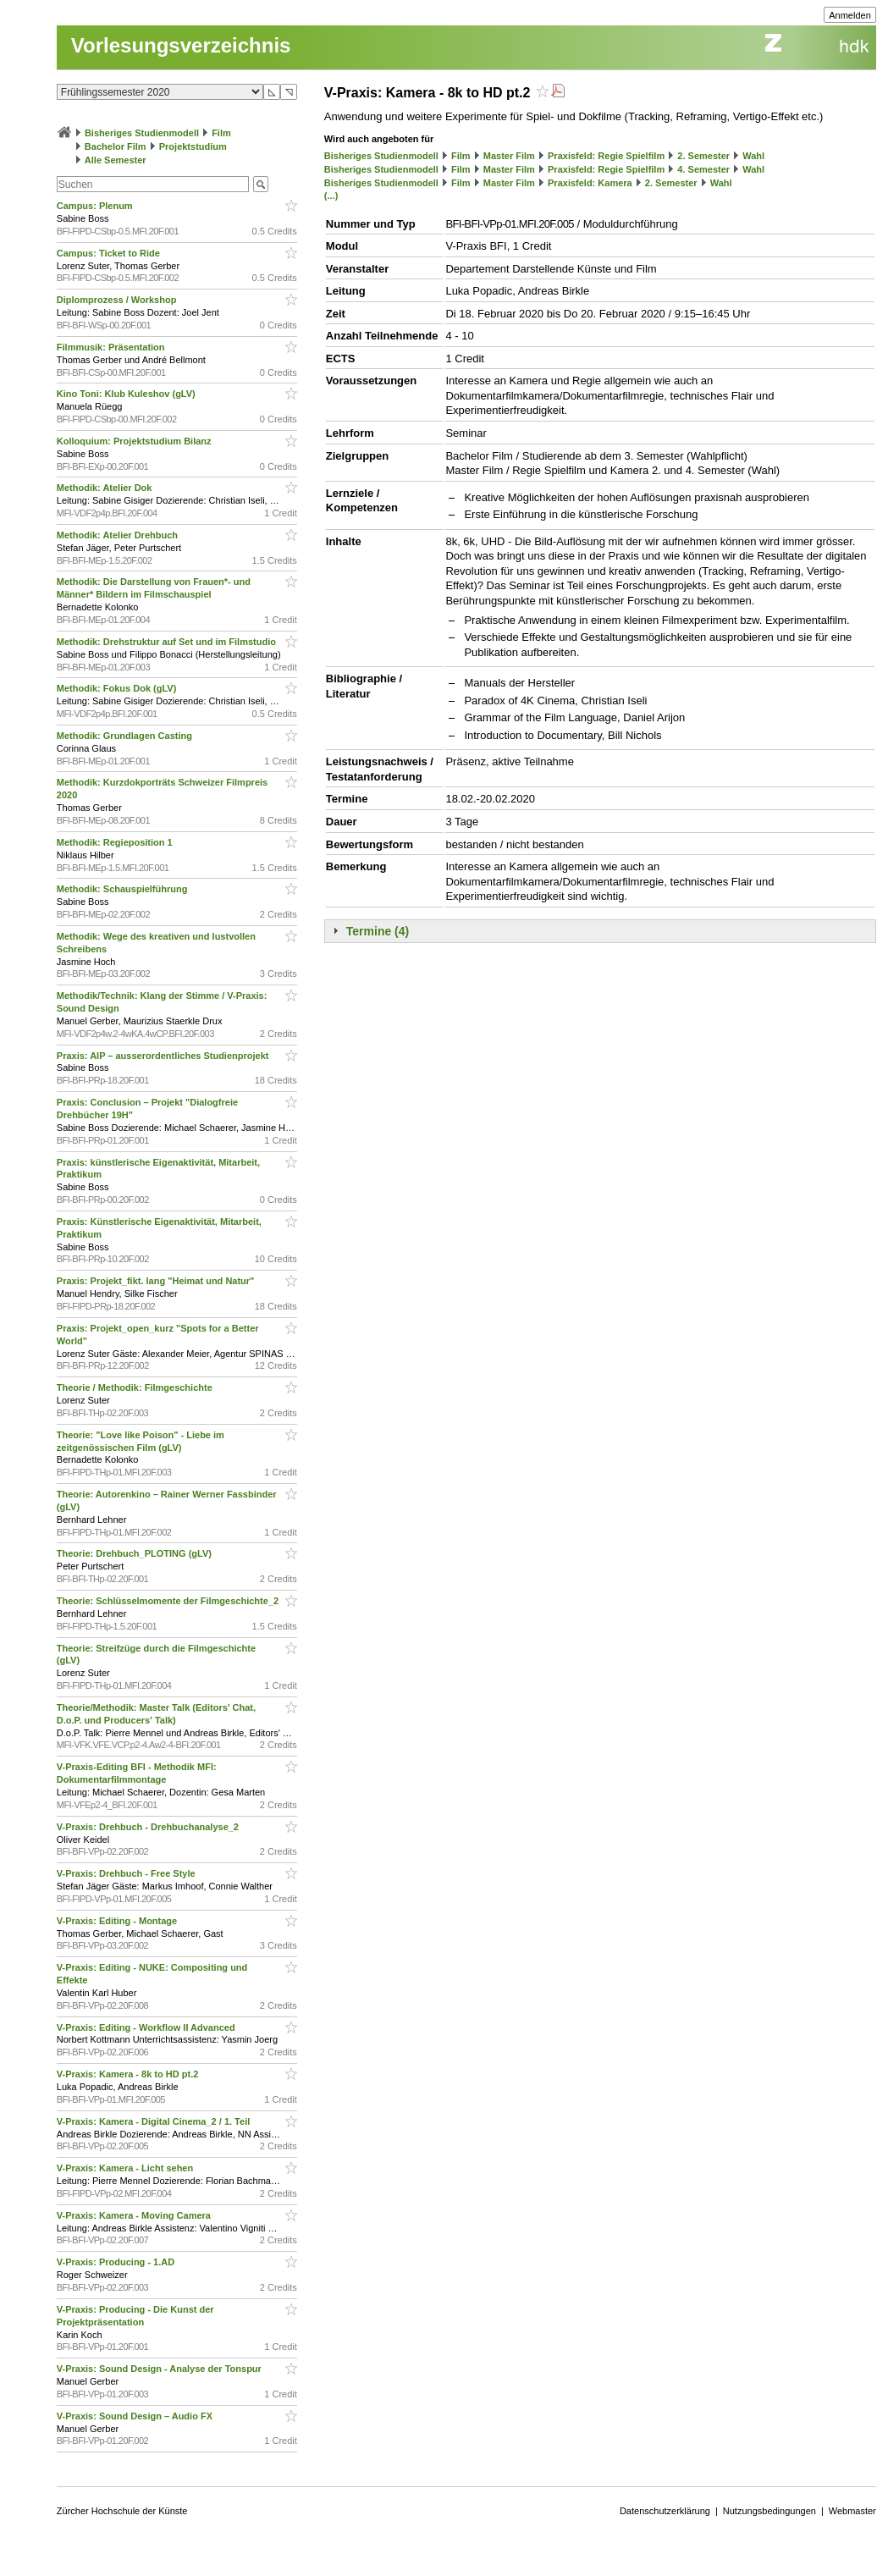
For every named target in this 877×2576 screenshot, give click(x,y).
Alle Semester (115, 160)
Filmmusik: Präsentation (112, 347)
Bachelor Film (115, 146)
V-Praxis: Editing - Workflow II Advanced (147, 2027)
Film (221, 133)
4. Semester (703, 169)
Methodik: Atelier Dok (106, 488)
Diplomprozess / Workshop (118, 300)
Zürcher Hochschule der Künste (122, 2511)
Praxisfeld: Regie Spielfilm (606, 156)
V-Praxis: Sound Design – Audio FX (136, 2416)
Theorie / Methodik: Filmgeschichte (136, 1387)
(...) (331, 195)
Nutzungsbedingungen (769, 2511)
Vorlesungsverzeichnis (181, 45)
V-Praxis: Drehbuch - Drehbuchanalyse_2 (149, 1827)
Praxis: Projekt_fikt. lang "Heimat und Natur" (157, 1281)
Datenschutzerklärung (665, 2511)
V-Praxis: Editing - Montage (118, 1921)
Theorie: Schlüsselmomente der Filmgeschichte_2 (169, 1601)
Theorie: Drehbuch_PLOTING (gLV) (135, 1553)
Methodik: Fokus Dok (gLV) (118, 688)
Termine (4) (377, 931)
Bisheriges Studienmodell (142, 133)
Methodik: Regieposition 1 (116, 842)
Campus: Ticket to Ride (110, 253)
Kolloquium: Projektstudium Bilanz (135, 441)
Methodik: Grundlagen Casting (126, 736)
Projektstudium (193, 146)
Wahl (753, 156)
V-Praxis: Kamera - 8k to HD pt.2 (129, 2074)
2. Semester (703, 156)
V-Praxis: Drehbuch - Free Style (127, 1873)
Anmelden (850, 15)
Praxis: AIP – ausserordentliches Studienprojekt (164, 1056)
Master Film (509, 156)
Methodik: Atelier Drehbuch (118, 535)
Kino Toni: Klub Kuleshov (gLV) (127, 394)
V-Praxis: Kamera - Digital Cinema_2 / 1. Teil (155, 2121)
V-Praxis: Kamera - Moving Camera (135, 2215)
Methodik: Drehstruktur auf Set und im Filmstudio (168, 642)
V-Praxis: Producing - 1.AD (117, 2262)
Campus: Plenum (96, 206)
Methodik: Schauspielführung (123, 889)
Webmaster (852, 2511)
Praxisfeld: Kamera (590, 183)
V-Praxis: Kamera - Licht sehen (126, 2168)
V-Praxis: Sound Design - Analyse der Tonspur (160, 2369)
